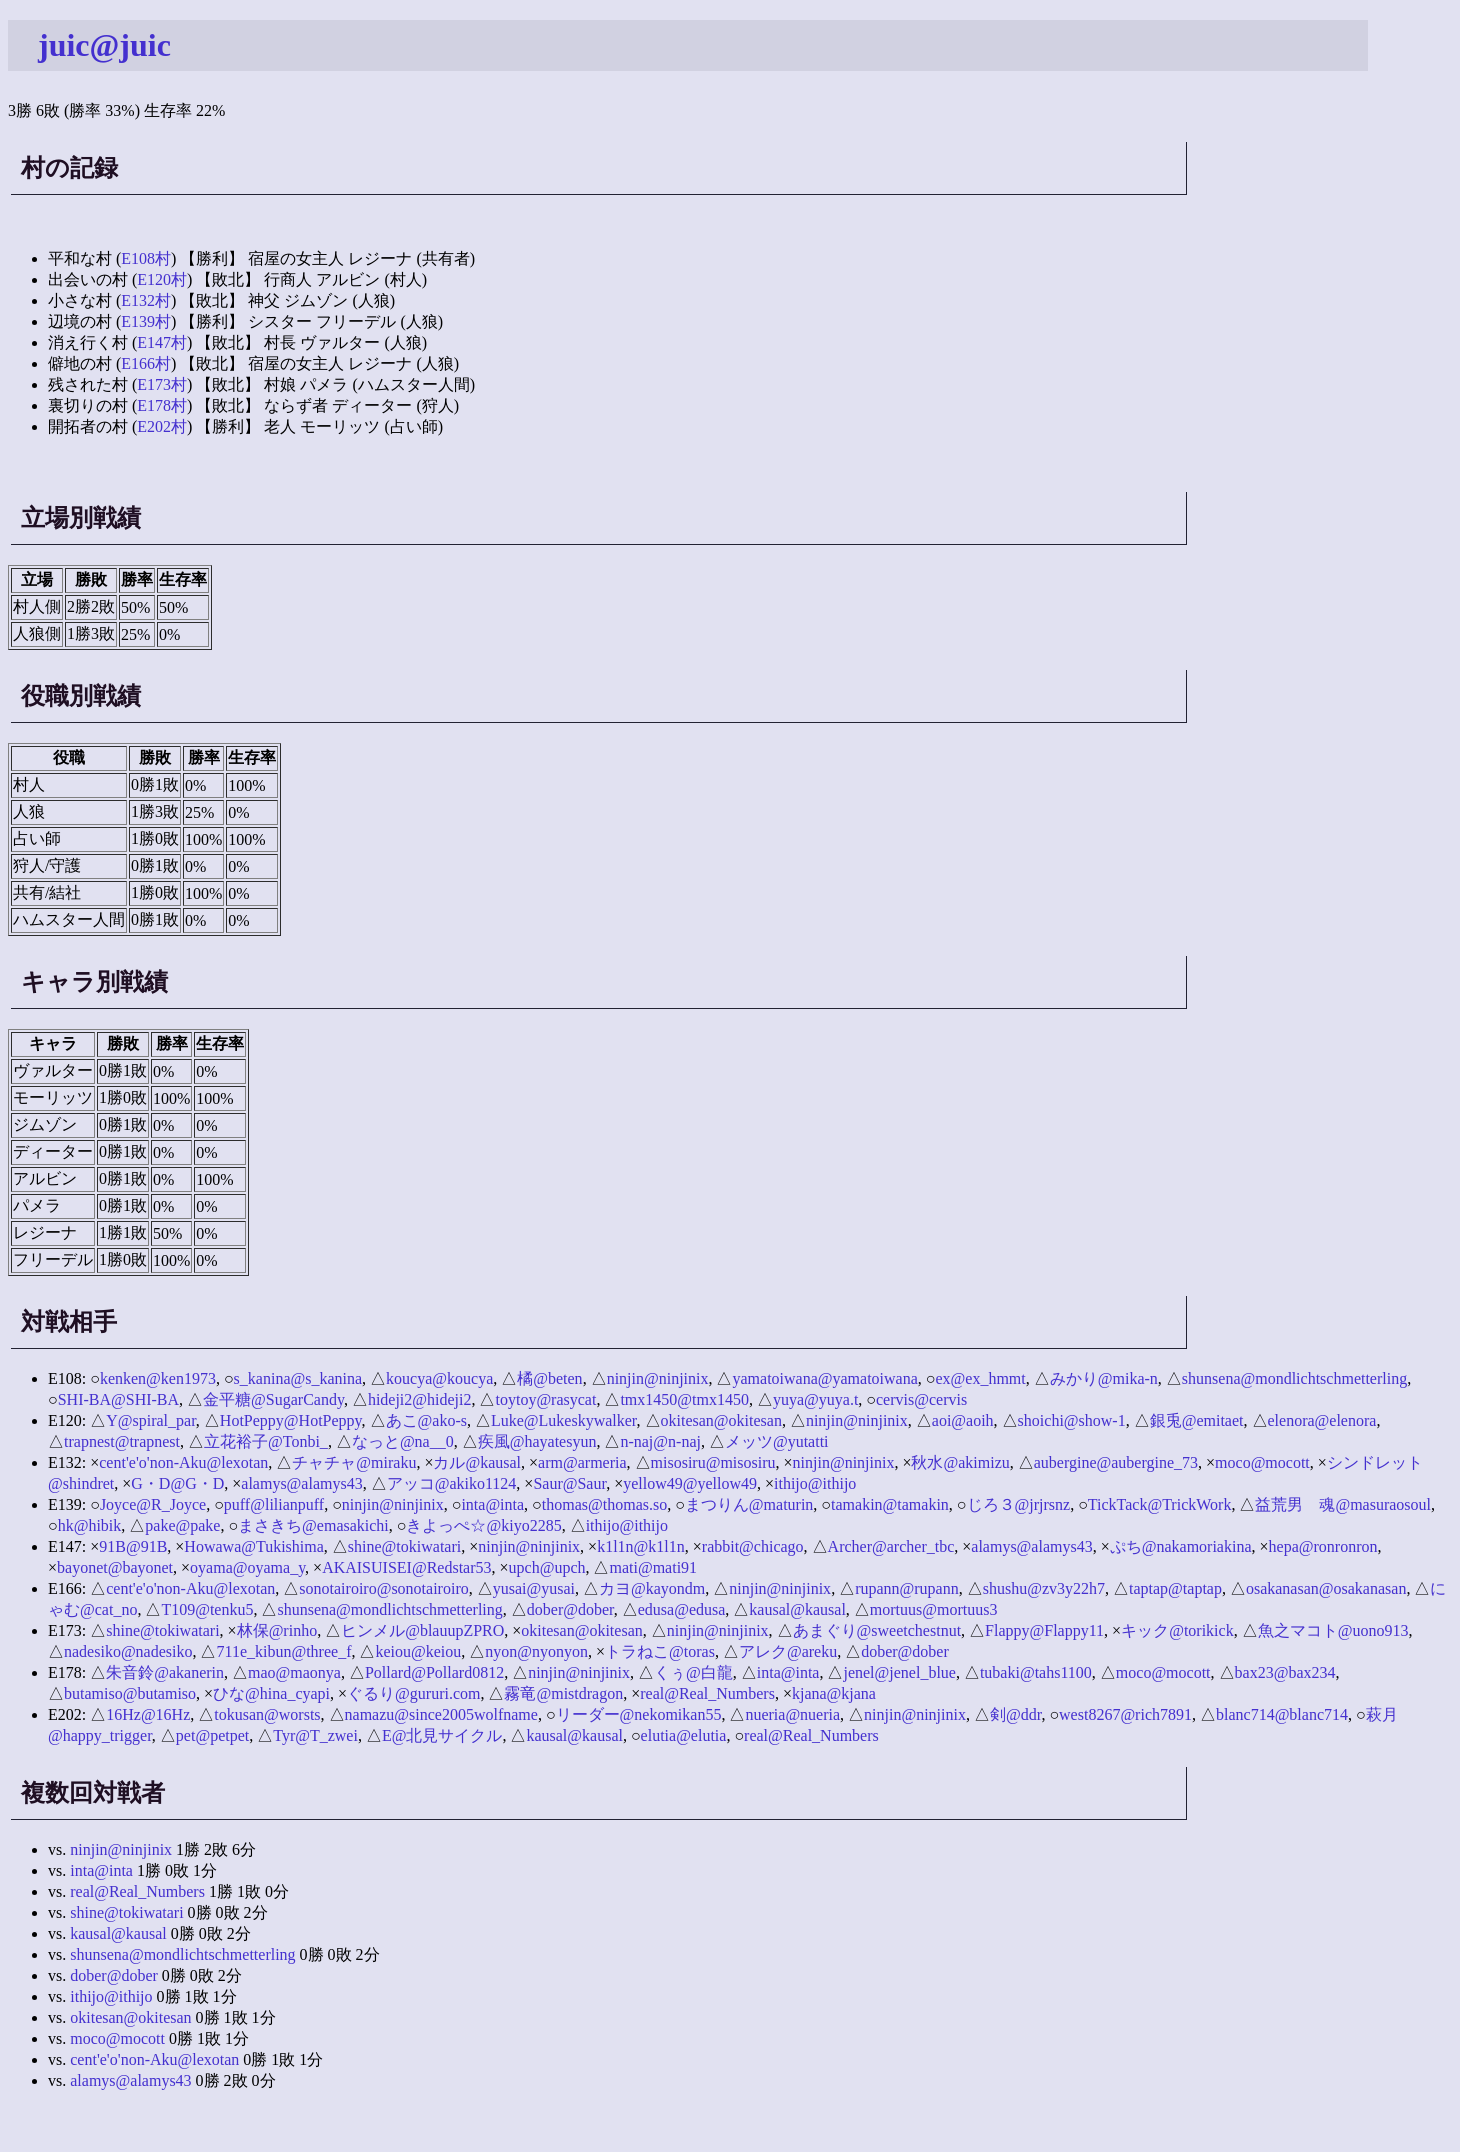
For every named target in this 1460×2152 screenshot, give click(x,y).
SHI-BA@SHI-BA (118, 1399)
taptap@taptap (1175, 1588)
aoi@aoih (963, 1420)
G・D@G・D (177, 1483)
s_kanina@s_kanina (298, 1378)
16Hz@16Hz (148, 1714)
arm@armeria (582, 1462)
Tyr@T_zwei (315, 1735)
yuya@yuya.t (815, 1399)
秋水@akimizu (960, 1462)
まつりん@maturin (749, 1504)
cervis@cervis (921, 1399)
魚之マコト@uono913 (1333, 1630)
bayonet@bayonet (115, 1567)
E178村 (162, 405)
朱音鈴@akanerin (165, 1672)
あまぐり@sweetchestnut (877, 1630)
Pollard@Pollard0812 (434, 1672)
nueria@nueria (792, 1714)
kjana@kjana (834, 1693)
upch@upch (547, 1567)
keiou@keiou (418, 1651)
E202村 (162, 426)
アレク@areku (788, 1651)
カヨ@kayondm (652, 1588)
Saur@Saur (569, 1483)
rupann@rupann (907, 1588)
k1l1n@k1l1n (641, 1546)
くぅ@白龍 (693, 1672)
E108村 (146, 258)
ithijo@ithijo (815, 1483)
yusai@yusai (534, 1588)
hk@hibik (90, 1525)
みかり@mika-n (1104, 1378)
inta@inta (492, 1504)
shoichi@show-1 (1072, 1420)
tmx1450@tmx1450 (684, 1399)
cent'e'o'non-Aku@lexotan (183, 1462)
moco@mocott (1262, 1462)
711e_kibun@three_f (283, 1651)
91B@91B (133, 1546)
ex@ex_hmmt (980, 1378)
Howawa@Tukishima (253, 1546)
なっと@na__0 (403, 1441)
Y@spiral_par (151, 1420)
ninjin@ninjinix (658, 1378)
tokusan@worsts (267, 1714)
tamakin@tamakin (890, 1504)
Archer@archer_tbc (891, 1546)
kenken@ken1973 (158, 1378)
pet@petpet (212, 1735)
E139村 (146, 321)
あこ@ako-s (426, 1420)
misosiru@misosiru (713, 1462)
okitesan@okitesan (721, 1420)
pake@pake (182, 1525)
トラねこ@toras (660, 1651)
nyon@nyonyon (536, 1651)
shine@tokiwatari (404, 1546)
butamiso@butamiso (130, 1693)
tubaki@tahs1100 (1036, 1672)
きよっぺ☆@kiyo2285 (483, 1525)
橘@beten (549, 1378)
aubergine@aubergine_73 (1116, 1462)
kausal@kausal (797, 1609)
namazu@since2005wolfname (441, 1714)
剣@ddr (1015, 1714)
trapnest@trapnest (122, 1441)
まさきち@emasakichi (313, 1525)
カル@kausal (477, 1462)
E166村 (146, 363)
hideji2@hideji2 (420, 1399)
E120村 (162, 279)
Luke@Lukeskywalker (564, 1420)
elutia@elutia (684, 1735)
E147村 (162, 342)
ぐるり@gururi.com (413, 1693)
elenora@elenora (1322, 1420)
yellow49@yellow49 (690, 1483)
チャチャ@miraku (354, 1462)
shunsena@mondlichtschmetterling (1294, 1378)
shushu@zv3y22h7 (1044, 1588)
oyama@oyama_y (247, 1567)
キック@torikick (1177, 1630)
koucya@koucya (439, 1378)
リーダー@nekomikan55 (639, 1714)
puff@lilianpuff (274, 1504)
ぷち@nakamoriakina (1181, 1546)
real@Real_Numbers (707, 1693)
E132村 (146, 300)
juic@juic (104, 45)
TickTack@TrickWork (1160, 1504)
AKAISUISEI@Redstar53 (406, 1567)
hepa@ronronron (1323, 1546)
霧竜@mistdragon (563, 1693)
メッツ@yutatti (777, 1441)
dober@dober (570, 1609)
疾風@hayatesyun (537, 1441)
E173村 (162, 384)
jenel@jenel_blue (899, 1672)
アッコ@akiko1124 (452, 1483)
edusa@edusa (682, 1609)
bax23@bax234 (1285, 1672)
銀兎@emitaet (1197, 1420)
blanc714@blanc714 (1282, 1714)
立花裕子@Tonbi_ (266, 1441)
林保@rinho (277, 1630)
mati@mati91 (653, 1567)
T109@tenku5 (207, 1609)
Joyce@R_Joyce (153, 1504)
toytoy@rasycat (545, 1399)
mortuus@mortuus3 (934, 1609)
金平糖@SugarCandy (273, 1399)
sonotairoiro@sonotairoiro (383, 1588)
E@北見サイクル (442, 1735)
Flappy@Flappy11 (1044, 1630)
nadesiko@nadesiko (128, 1651)
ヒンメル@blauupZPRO (422, 1630)
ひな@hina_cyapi (271, 1693)
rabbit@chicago (753, 1546)
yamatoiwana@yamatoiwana (824, 1378)
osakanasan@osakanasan (1326, 1588)
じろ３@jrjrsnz (1019, 1504)
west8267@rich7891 (1125, 1714)
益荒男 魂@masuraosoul (1343, 1504)
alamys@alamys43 (301, 1483)
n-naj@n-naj (660, 1441)
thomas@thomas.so (604, 1504)
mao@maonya (294, 1672)
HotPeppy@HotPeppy (291, 1420)
